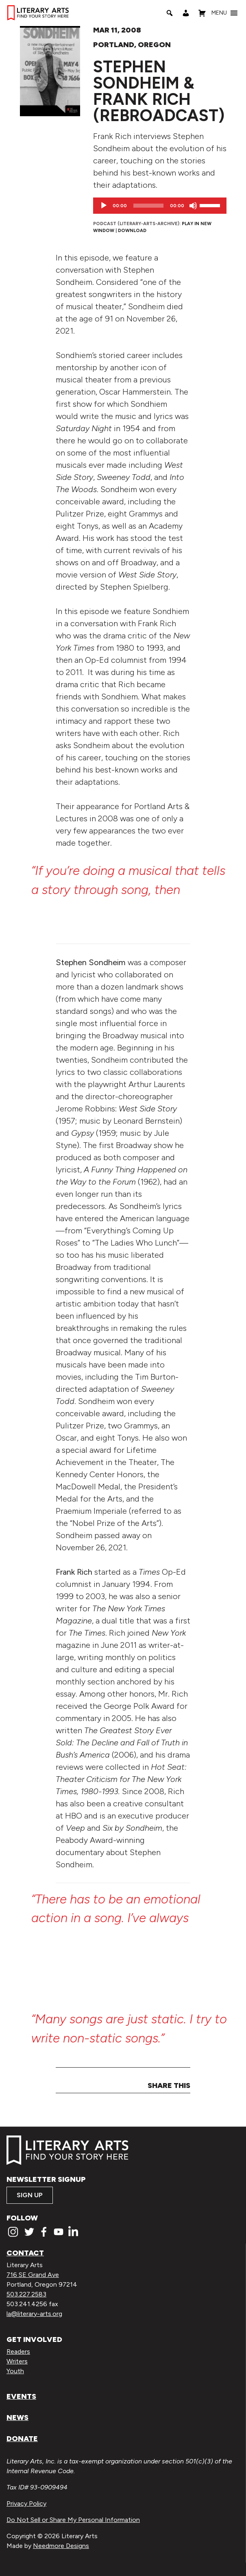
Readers (18, 2351)
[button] (219, 13)
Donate (22, 2438)
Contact (25, 2252)
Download (132, 230)
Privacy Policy (26, 2503)
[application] (159, 205)
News (17, 2417)
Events (21, 2396)
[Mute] (193, 206)
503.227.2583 (26, 2294)
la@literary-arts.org (34, 2314)
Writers (17, 2361)
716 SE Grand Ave (33, 2275)
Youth (15, 2371)
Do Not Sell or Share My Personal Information (73, 2520)
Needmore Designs (61, 2546)
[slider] (148, 206)
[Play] (104, 206)
